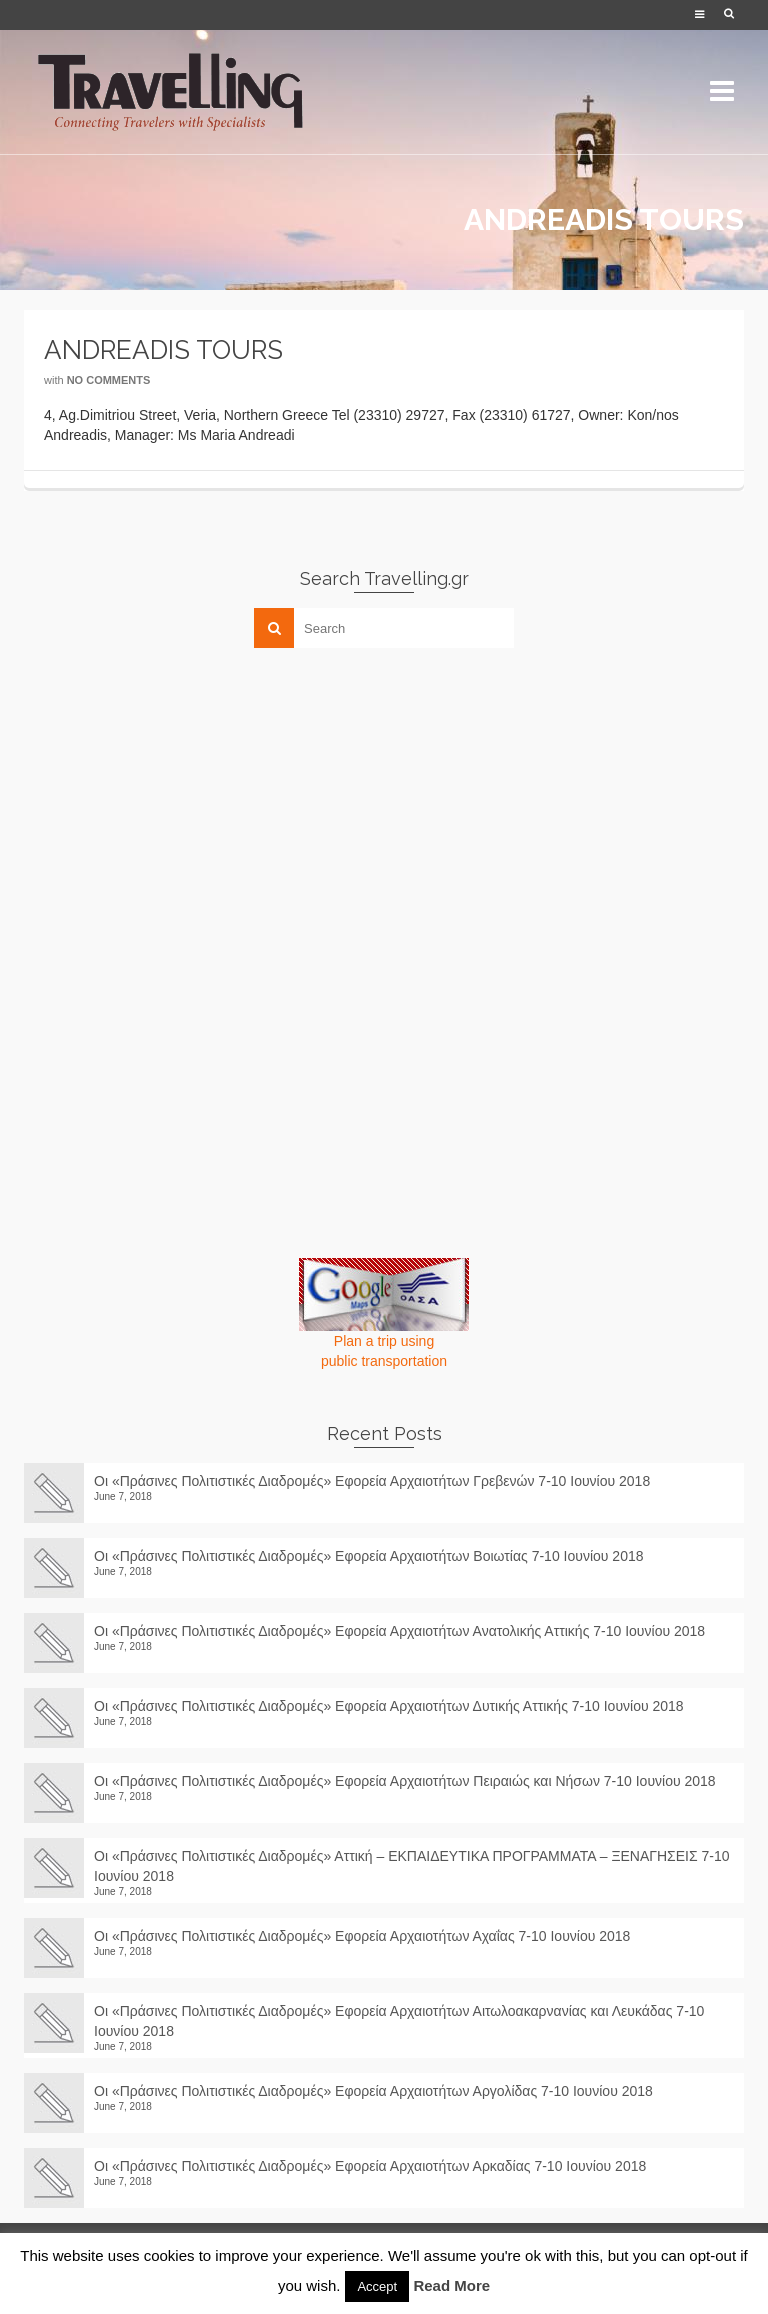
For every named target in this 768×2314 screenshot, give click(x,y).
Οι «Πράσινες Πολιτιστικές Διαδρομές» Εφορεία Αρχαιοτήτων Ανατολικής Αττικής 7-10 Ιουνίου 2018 (399, 1631)
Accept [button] (377, 2286)
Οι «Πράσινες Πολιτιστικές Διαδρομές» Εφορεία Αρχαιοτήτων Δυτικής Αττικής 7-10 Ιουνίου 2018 (389, 1706)
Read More (451, 2285)
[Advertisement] (174, 803)
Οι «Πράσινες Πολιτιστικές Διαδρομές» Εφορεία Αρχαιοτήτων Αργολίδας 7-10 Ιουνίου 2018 (381, 2091)
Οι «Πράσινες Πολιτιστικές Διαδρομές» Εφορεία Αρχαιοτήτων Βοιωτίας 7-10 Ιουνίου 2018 (369, 1556)
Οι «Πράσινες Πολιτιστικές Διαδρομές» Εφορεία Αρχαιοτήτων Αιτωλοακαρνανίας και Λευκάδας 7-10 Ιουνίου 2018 (399, 2021)
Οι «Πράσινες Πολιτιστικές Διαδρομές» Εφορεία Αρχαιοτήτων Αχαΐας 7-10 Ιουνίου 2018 (362, 1936)
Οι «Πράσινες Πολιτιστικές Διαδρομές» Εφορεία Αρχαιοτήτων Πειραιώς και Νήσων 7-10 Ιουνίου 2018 (405, 1781)
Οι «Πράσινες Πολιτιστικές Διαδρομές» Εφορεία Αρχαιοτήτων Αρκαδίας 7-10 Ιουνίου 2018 (378, 2166)
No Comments (109, 380)
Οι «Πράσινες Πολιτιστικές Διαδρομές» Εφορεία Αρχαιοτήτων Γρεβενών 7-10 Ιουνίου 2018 (372, 1481)
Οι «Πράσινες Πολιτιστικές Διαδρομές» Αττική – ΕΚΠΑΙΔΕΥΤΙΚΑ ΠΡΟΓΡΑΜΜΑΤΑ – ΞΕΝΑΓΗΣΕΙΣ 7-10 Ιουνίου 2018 (412, 1866)
